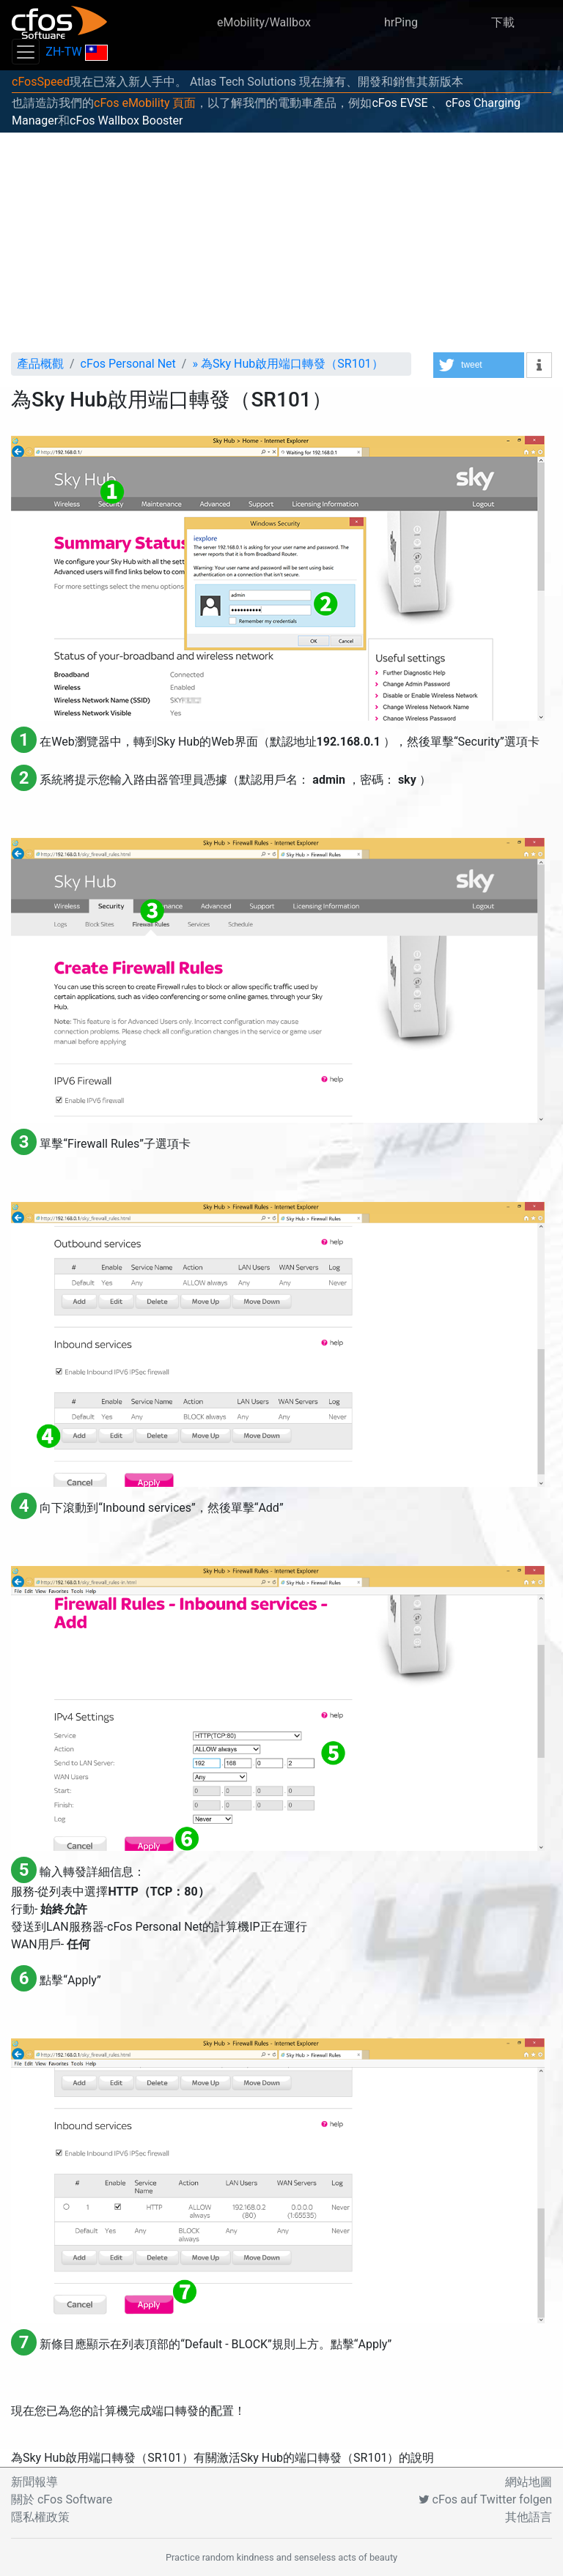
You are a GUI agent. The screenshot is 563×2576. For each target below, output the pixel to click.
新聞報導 (34, 2482)
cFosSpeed (41, 82)
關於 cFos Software (61, 2499)
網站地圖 (528, 2482)
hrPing (401, 22)
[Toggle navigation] (26, 51)
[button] (478, 365)
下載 (503, 22)
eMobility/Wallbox (264, 22)
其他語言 (528, 2517)
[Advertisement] (281, 242)
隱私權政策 (40, 2517)
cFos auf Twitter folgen (485, 2499)
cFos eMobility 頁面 (145, 103)
